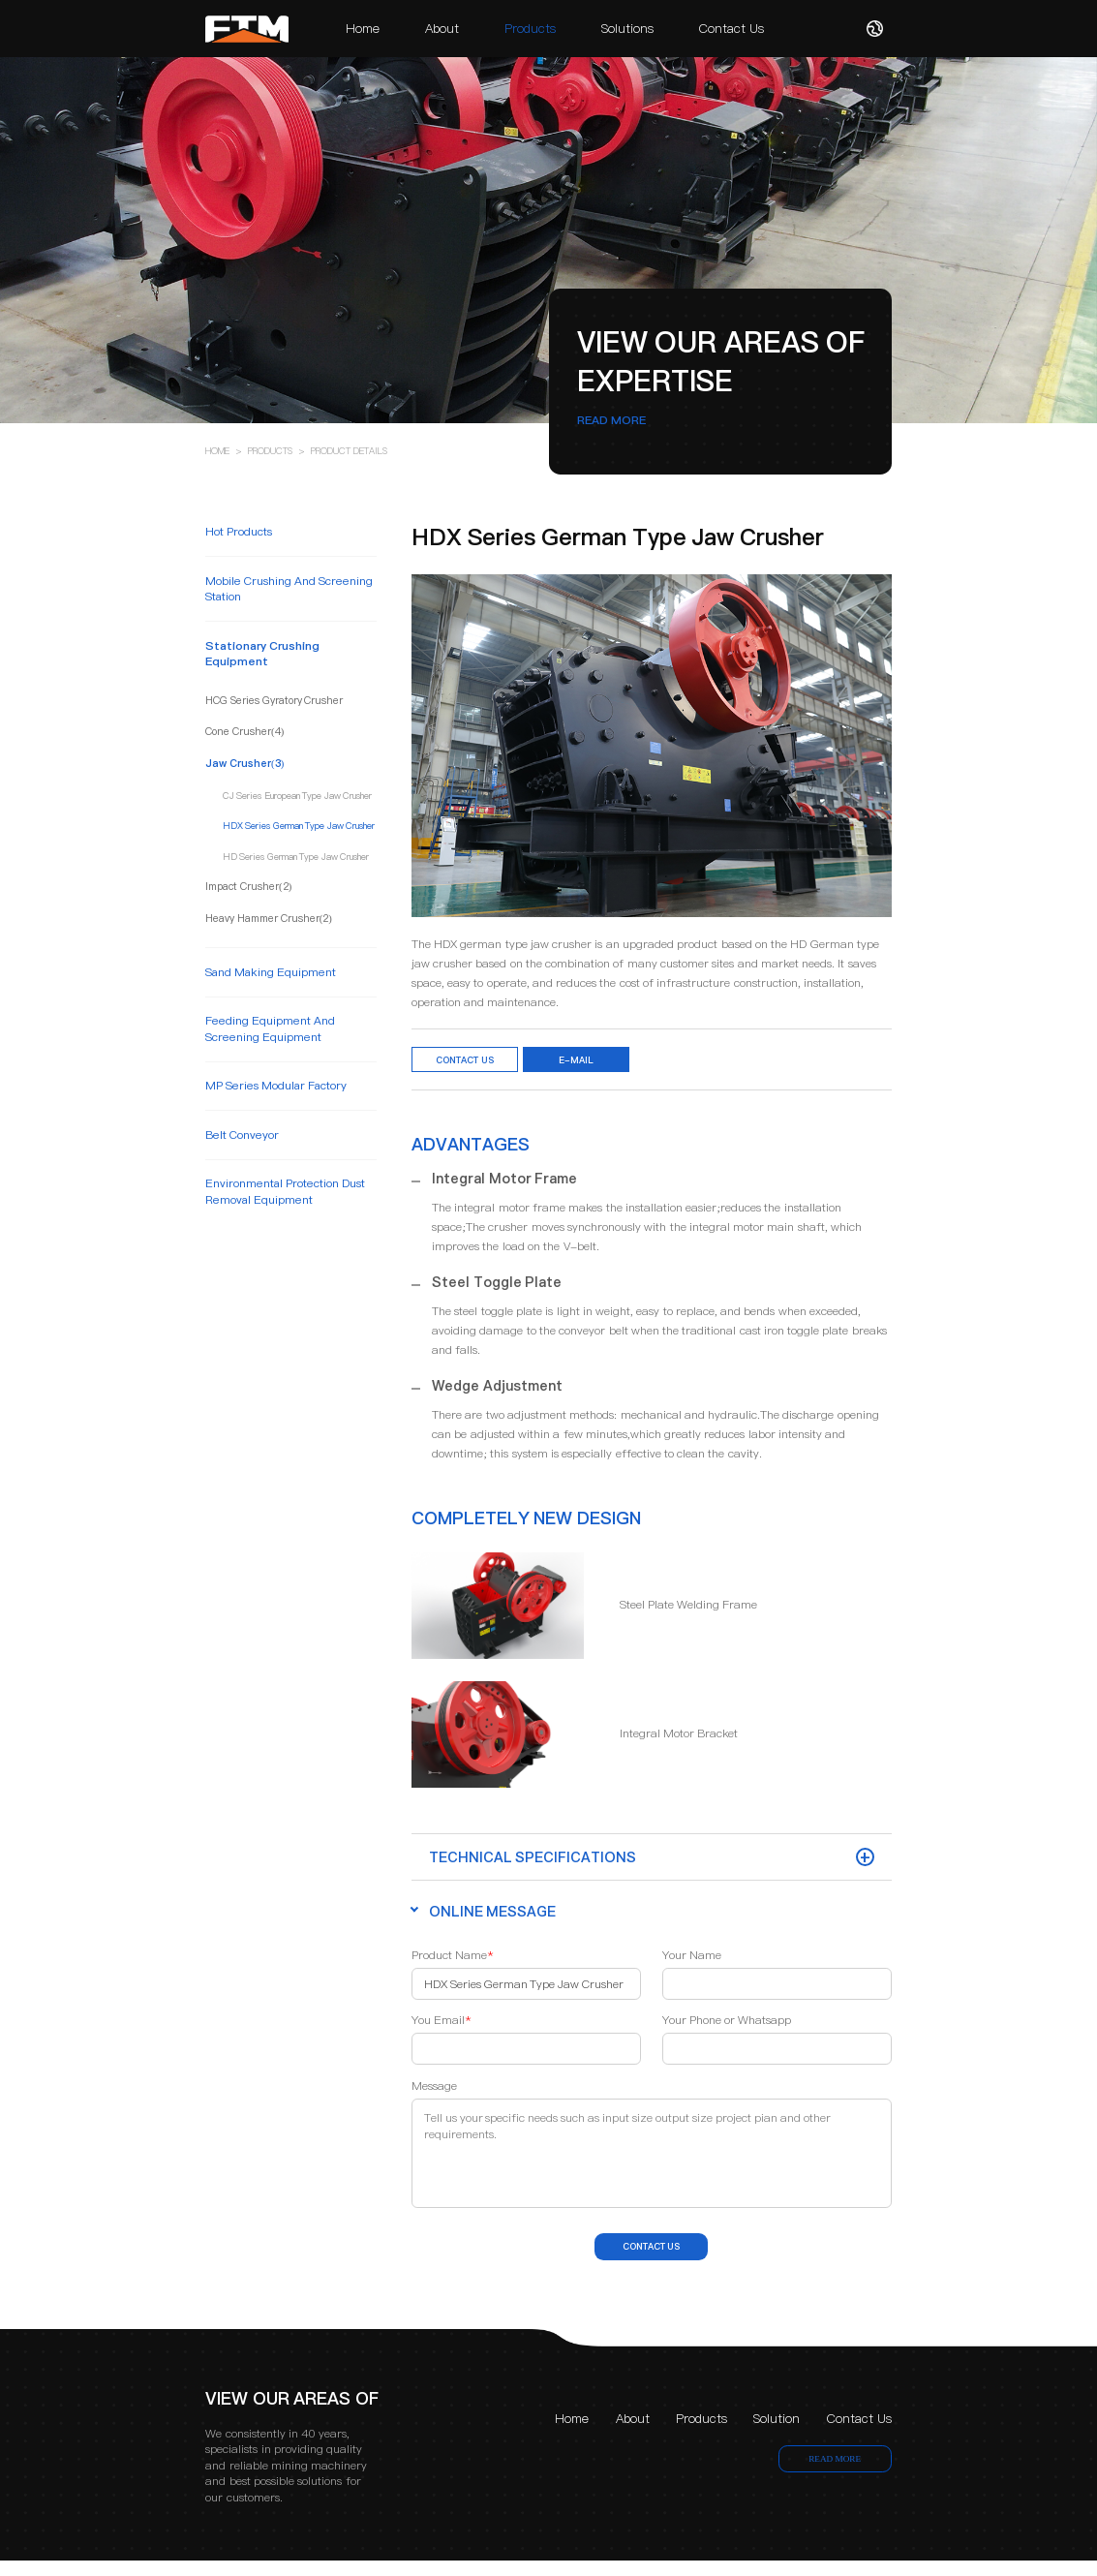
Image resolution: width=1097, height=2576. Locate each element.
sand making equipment (270, 972)
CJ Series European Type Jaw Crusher (297, 795)
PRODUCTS (270, 451)
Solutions (627, 28)
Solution (776, 2434)
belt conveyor (242, 1135)
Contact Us (731, 28)
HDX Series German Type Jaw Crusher (299, 825)
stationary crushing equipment (262, 653)
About (442, 28)
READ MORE (611, 420)
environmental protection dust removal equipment (285, 1191)
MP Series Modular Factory (276, 1085)
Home (363, 28)
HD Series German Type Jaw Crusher (296, 856)
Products (530, 28)
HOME (217, 451)
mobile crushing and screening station (289, 588)
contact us (651, 2257)
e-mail (622, 1063)
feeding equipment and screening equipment (270, 1028)
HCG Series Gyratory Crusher (274, 701)
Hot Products (238, 531)
